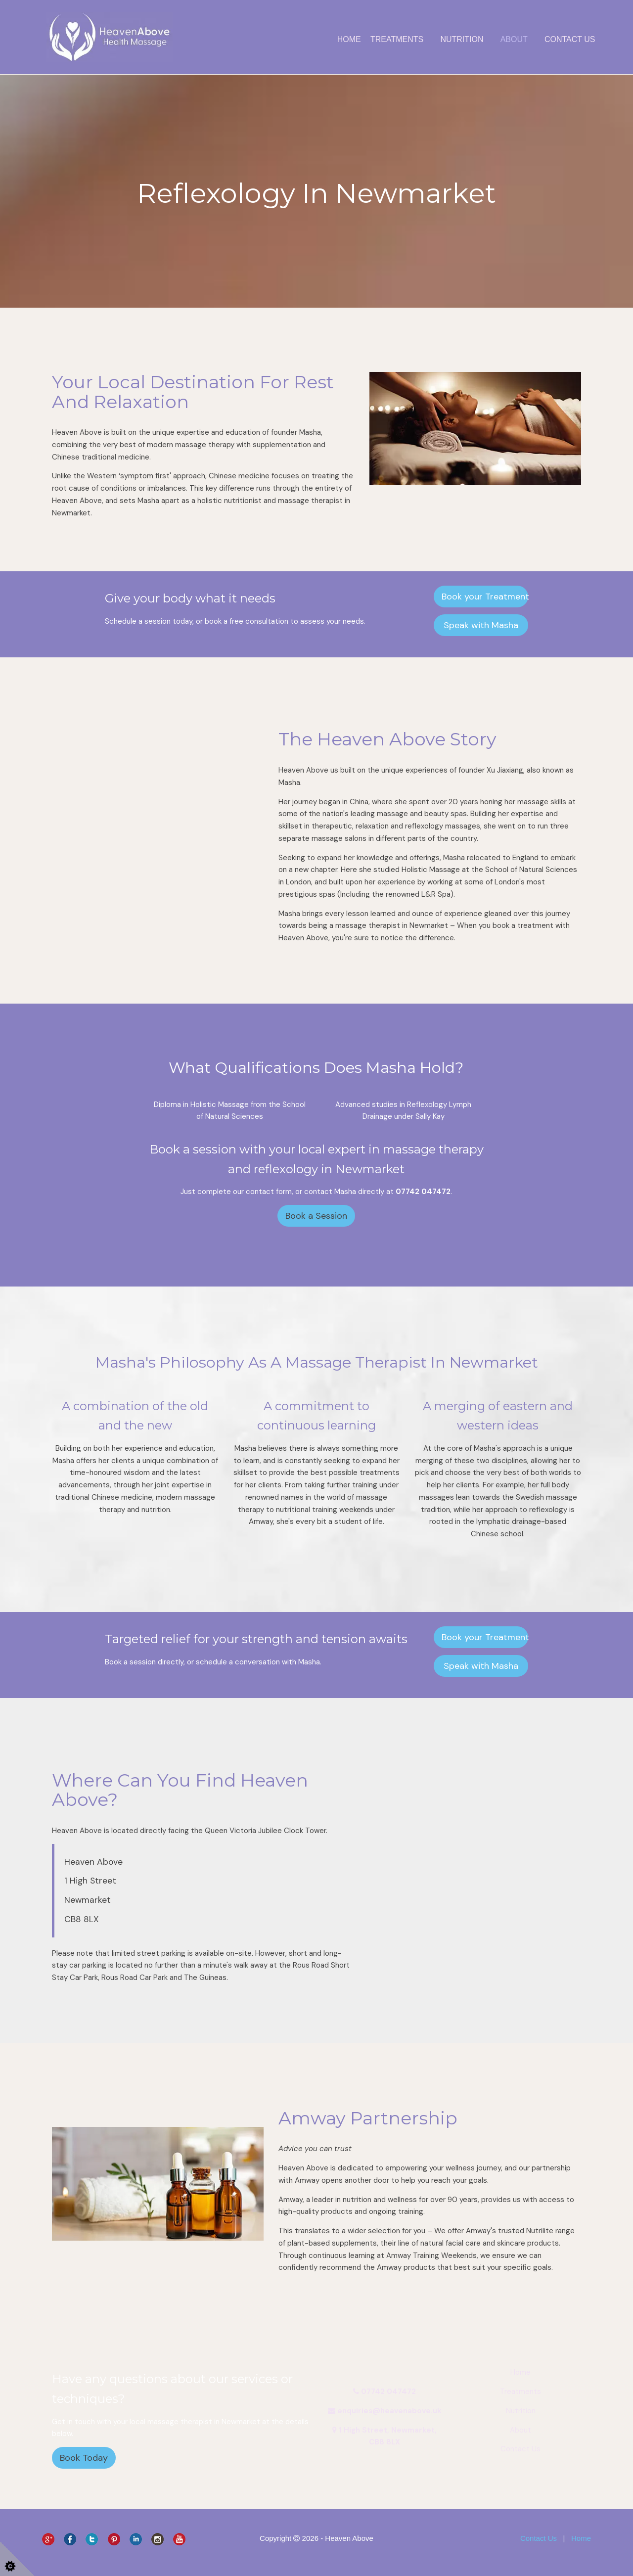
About (514, 39)
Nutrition (461, 39)
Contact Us (569, 39)
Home (349, 39)
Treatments (396, 39)
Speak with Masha (481, 625)
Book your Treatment (485, 596)
